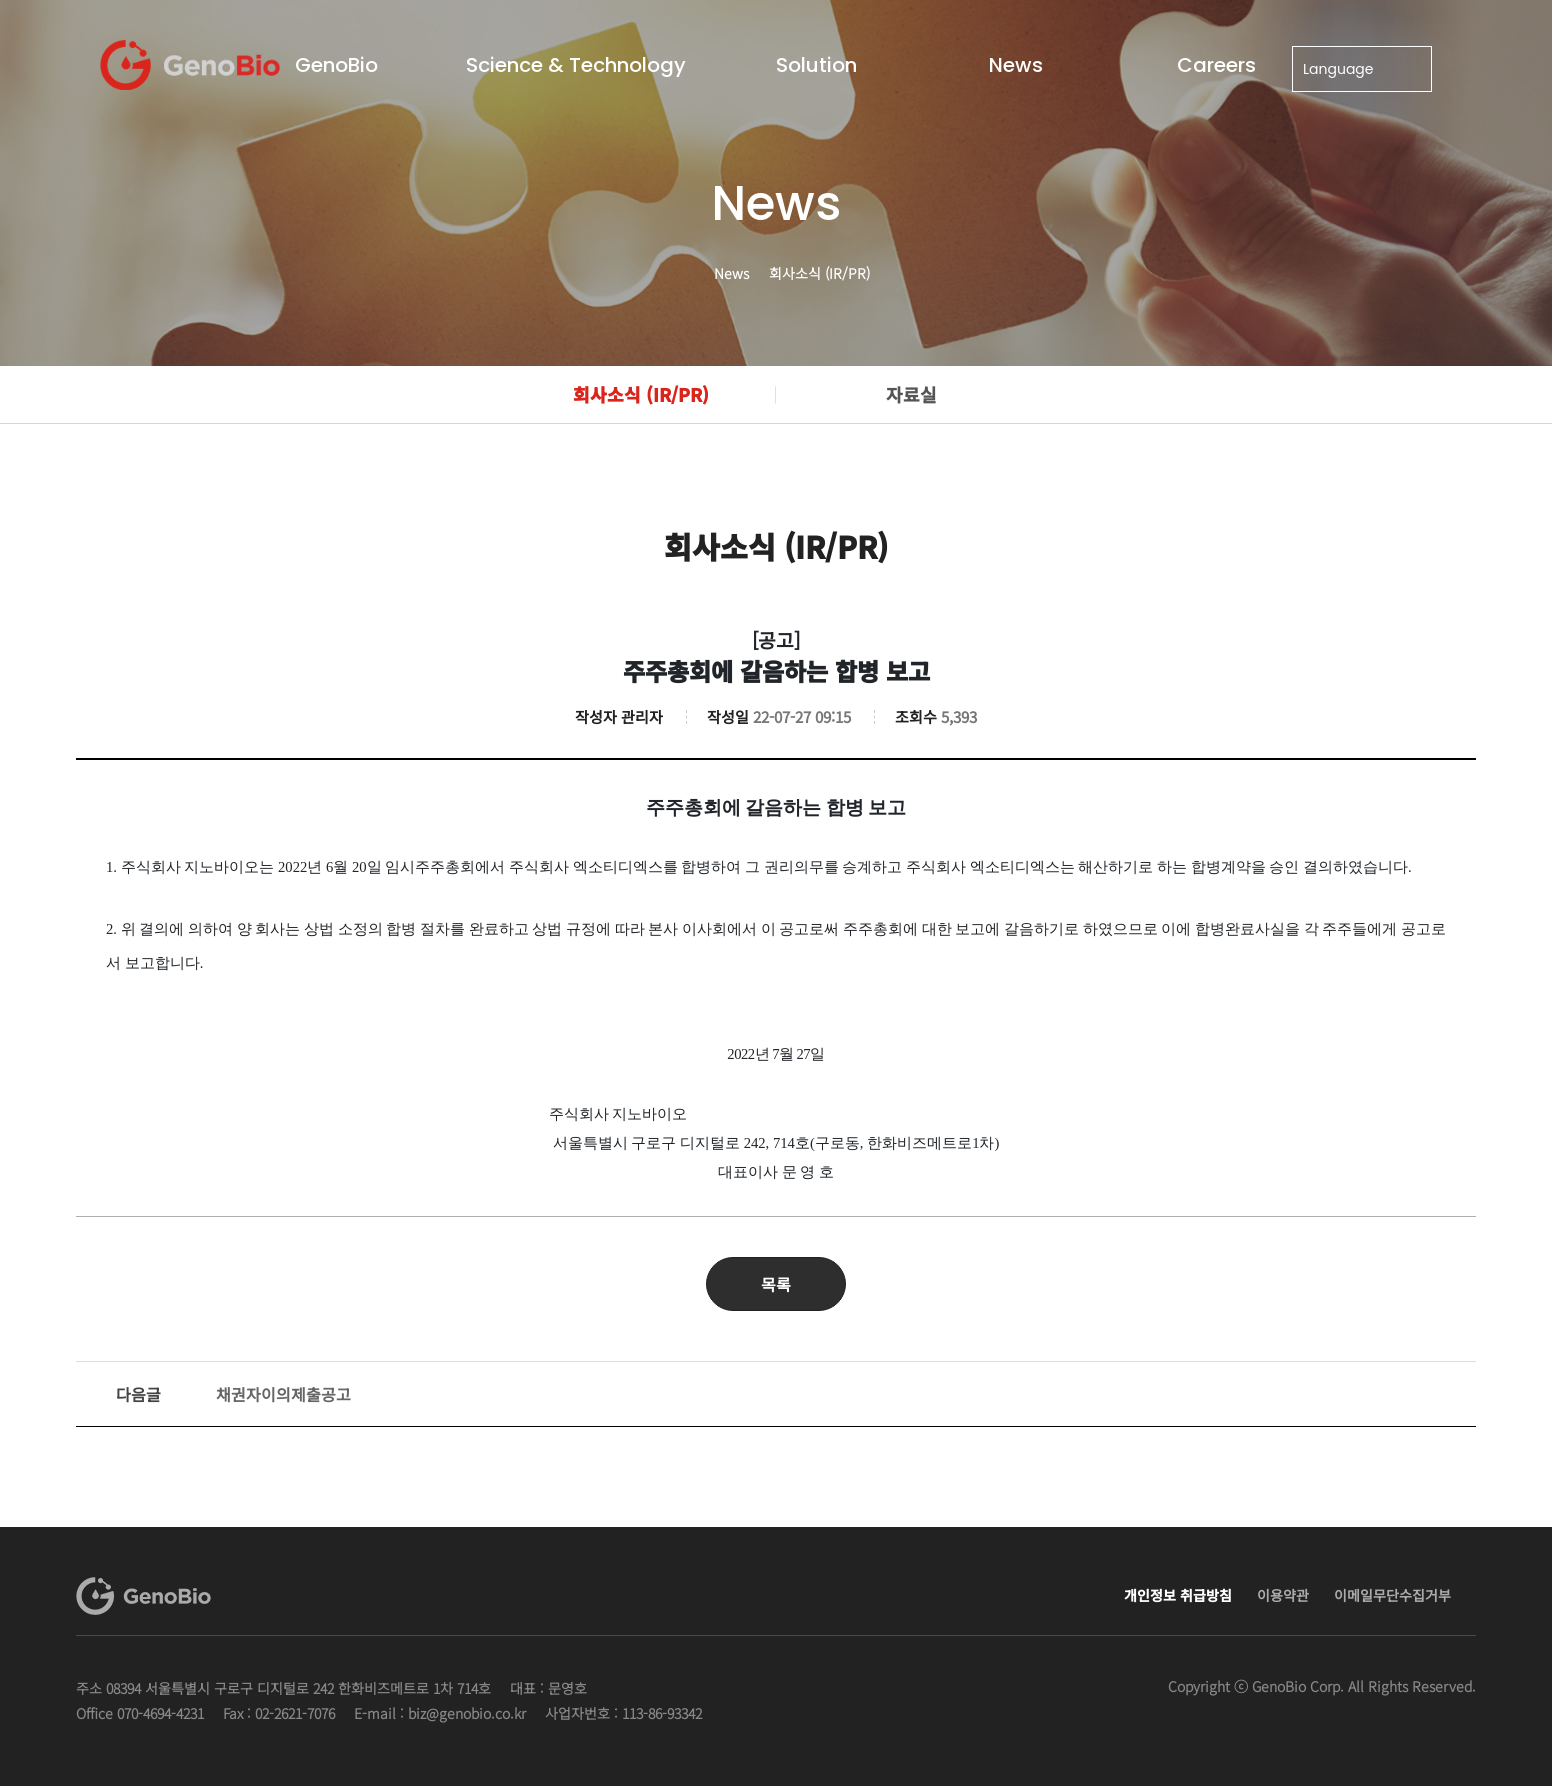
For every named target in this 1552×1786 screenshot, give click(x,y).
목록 (776, 1284)
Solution (816, 65)
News (1016, 65)
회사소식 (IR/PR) (641, 394)
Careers (1216, 65)
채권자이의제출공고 (233, 1394)
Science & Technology (576, 65)
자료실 (911, 394)
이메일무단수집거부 (1392, 1595)
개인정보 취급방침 (1178, 1595)
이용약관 (1283, 1595)
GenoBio (336, 65)
